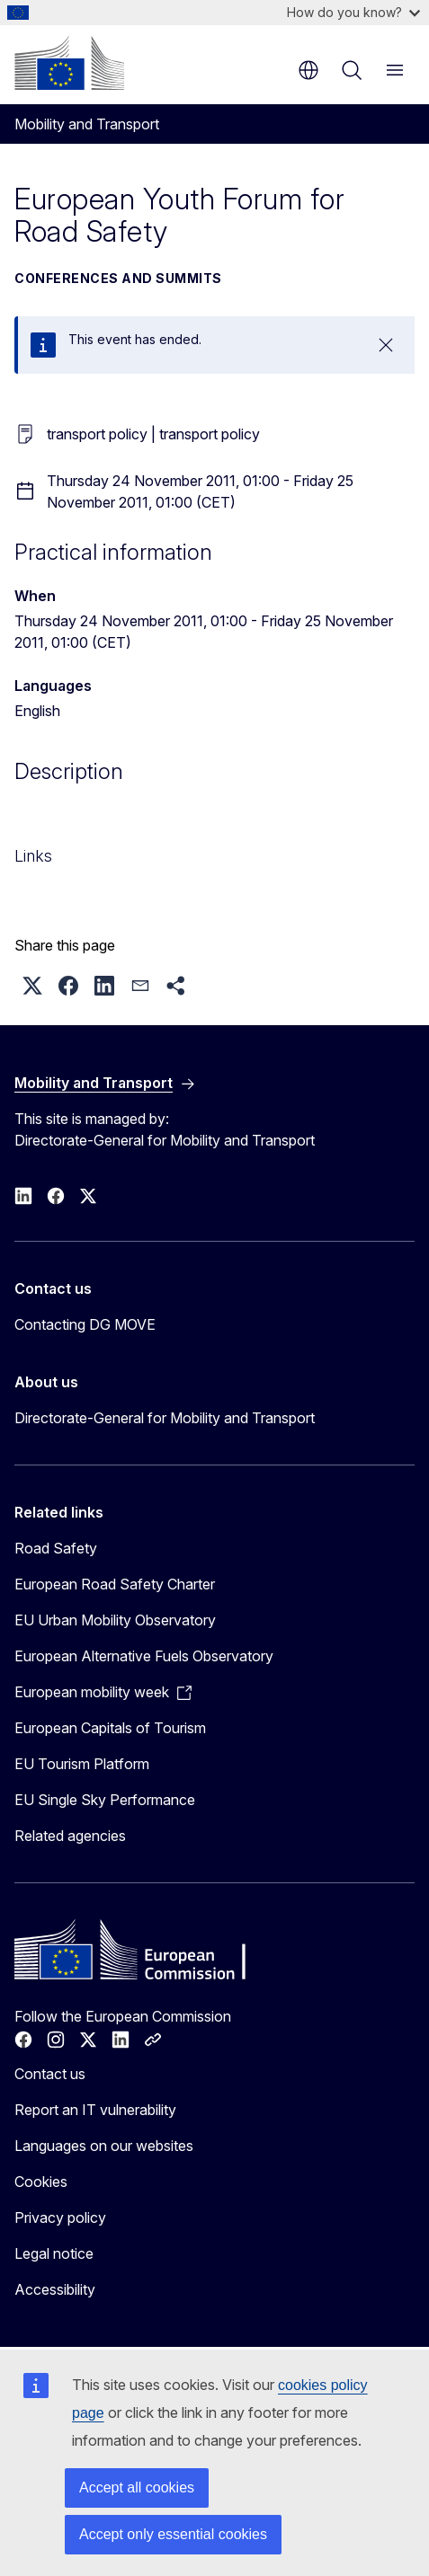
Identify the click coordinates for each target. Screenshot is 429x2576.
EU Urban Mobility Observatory (115, 1620)
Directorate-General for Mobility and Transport (164, 1418)
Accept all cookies (136, 2487)
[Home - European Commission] (69, 63)
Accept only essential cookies (173, 2534)
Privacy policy (60, 2217)
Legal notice (54, 2253)
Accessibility (54, 2289)
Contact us (49, 2074)
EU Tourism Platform (81, 1764)
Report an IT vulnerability (95, 2110)
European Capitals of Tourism (110, 1728)
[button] (32, 985)
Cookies (40, 2182)
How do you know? (353, 12)
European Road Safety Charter (114, 1584)
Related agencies (70, 1836)
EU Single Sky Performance (104, 1800)
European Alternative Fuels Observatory (143, 1656)
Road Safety (55, 1548)
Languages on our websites (103, 2146)
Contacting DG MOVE (85, 1324)
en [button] (308, 70)
